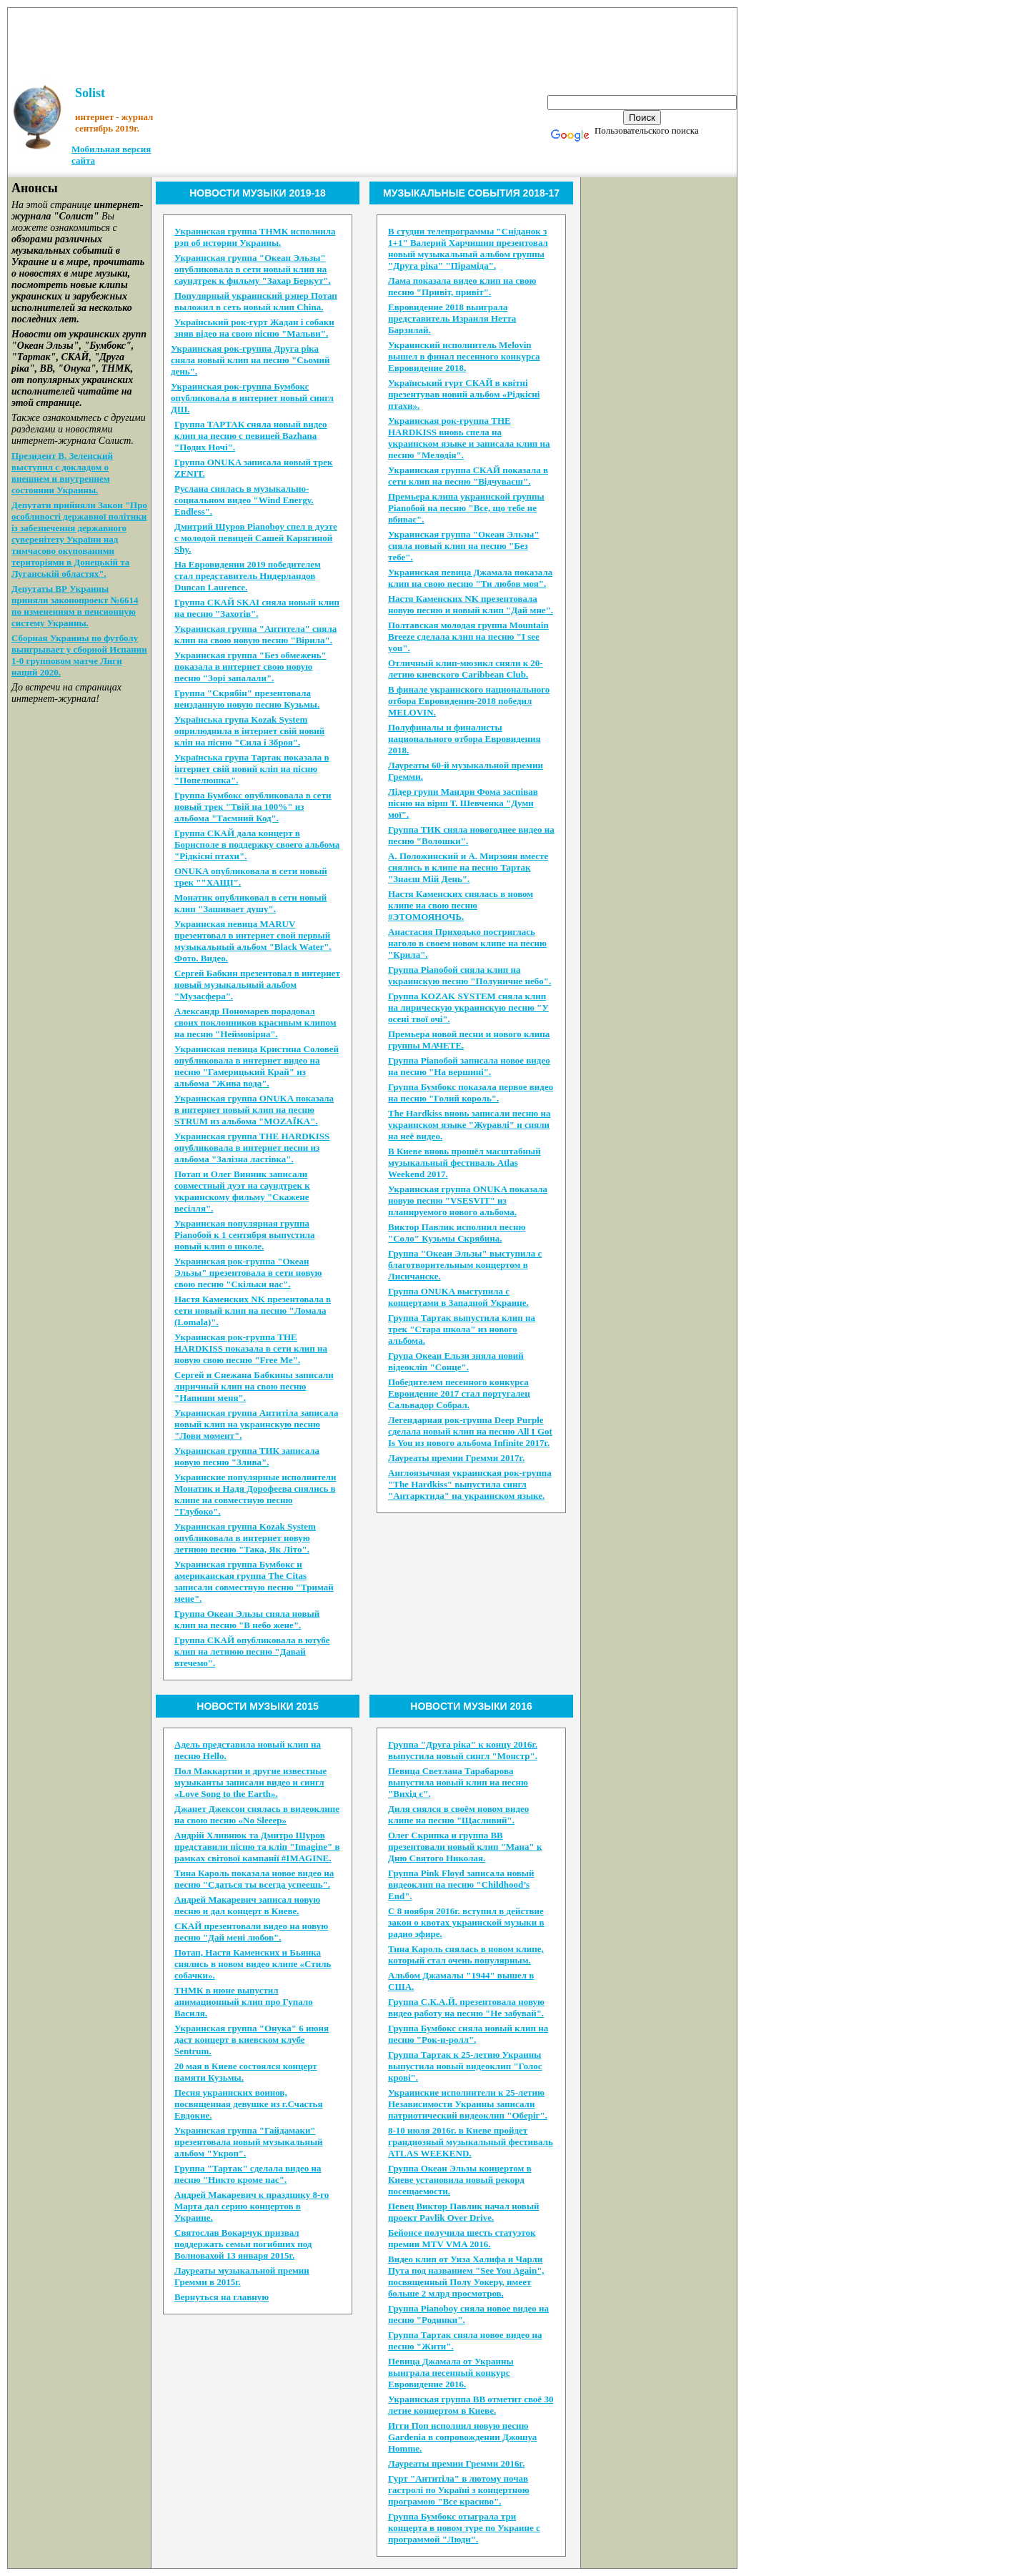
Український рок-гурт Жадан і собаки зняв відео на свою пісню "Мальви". (254, 328)
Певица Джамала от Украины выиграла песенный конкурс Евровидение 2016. (451, 2372)
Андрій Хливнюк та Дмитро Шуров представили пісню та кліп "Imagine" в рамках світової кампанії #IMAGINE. (256, 1846)
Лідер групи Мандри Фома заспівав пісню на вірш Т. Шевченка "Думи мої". (463, 803)
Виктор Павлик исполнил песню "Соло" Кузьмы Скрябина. (456, 1233)
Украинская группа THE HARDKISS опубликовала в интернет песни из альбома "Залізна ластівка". (251, 1147)
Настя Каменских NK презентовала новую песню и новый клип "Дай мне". (470, 604)
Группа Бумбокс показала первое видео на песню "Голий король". (470, 1092)
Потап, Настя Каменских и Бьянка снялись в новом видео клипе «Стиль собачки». (252, 1964)
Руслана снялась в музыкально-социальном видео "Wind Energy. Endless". (244, 500)
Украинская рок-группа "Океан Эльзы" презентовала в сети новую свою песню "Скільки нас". (248, 1272)
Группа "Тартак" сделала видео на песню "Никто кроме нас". (248, 2174)
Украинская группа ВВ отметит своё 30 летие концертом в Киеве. (470, 2405)
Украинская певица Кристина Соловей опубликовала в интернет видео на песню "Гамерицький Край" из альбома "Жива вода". (256, 1066)
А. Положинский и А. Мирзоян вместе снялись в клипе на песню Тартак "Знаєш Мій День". (468, 867)
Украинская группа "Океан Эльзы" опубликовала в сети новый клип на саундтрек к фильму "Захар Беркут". (252, 269)
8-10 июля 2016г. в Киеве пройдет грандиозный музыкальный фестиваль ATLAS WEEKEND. (470, 2142)
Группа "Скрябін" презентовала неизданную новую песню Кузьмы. (246, 699)
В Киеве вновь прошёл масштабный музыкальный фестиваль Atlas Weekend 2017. (464, 1162)
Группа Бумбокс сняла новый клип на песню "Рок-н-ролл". (468, 2034)
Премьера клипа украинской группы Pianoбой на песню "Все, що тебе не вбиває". (466, 508)
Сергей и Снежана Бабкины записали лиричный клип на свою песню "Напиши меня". (254, 1386)
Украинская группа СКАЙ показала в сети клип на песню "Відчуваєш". (468, 476)
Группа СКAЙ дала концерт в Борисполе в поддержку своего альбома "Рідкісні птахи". (256, 844)
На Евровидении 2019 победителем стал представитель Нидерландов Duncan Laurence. (247, 576)
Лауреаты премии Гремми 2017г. (456, 1457)
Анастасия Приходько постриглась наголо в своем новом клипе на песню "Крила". (467, 943)
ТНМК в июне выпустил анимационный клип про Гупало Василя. (243, 2001)
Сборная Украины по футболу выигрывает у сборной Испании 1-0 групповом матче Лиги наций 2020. (79, 655)
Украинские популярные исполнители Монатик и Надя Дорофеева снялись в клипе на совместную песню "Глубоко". (255, 1494)
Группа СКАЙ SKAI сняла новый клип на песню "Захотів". (256, 608)
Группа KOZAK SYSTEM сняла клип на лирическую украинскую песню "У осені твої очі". (468, 1007)
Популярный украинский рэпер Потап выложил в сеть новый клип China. (255, 301)
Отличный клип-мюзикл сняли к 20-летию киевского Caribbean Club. (465, 669)
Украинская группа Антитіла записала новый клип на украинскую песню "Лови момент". (256, 1424)
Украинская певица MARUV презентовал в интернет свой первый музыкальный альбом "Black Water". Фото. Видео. (253, 940)
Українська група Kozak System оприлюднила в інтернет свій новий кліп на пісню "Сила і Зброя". (249, 731)
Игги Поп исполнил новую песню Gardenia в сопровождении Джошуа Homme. (462, 2437)
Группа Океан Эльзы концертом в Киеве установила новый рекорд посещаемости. (460, 2179)
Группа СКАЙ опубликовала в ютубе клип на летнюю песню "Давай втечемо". (251, 1651)
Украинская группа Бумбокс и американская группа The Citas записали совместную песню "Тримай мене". (254, 1581)
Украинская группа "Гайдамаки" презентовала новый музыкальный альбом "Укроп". (248, 2142)
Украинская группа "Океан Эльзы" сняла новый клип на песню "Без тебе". (464, 546)
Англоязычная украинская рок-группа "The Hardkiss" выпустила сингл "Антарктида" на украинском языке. (470, 1484)
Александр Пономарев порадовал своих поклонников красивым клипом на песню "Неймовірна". (255, 1022)
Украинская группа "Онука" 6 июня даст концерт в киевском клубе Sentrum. (251, 2039)
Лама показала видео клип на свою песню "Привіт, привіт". (462, 286)
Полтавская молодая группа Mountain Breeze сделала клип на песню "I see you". (468, 636)
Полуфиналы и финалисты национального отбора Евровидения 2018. (464, 739)
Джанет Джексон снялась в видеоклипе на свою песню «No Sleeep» (256, 1814)
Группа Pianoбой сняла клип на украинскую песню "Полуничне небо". (469, 975)
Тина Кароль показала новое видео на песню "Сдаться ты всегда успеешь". (254, 1879)
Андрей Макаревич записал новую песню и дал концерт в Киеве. (247, 1905)
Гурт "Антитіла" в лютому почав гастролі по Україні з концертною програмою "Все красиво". (459, 2490)
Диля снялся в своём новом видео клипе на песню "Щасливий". (458, 1814)
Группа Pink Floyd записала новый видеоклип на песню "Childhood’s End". (461, 1884)
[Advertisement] (372, 40)
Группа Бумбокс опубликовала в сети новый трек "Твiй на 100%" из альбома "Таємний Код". (253, 806)
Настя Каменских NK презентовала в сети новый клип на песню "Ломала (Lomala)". (252, 1310)
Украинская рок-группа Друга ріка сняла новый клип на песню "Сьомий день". (250, 360)
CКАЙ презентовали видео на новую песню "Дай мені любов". (251, 1932)
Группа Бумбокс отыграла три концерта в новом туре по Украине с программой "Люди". (464, 2528)
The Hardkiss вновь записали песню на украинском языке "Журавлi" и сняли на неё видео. (469, 1124)
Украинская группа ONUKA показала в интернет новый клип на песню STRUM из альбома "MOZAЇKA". (254, 1109)
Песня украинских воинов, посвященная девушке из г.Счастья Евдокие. (248, 2104)
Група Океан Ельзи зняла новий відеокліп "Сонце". (456, 1361)
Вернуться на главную (221, 2297)
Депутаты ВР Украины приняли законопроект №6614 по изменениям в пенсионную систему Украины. (74, 605)
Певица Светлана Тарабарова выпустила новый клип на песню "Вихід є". (458, 1782)
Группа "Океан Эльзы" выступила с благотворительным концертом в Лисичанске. (465, 1265)
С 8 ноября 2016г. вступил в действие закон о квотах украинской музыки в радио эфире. (466, 1922)
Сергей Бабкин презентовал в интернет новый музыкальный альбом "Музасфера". (257, 984)
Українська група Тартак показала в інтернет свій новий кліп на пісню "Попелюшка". (251, 769)
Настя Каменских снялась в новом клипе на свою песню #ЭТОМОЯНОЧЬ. (460, 905)
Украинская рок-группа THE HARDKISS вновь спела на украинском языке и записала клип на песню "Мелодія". (469, 437)
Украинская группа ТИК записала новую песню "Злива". (246, 1456)
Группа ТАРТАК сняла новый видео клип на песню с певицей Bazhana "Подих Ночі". (250, 435)
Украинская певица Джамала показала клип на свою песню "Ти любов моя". (470, 578)
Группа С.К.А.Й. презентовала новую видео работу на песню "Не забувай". (466, 2007)
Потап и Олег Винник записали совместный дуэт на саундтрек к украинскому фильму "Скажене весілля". (242, 1191)
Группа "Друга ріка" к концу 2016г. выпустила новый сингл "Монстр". (462, 1750)
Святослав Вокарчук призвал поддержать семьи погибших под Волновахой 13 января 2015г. (243, 2244)
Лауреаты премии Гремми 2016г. (456, 2463)
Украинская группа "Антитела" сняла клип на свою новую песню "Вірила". (255, 634)
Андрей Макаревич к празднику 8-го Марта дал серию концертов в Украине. (251, 2206)
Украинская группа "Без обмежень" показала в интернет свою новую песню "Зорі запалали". (250, 666)
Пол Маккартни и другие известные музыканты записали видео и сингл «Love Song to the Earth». (250, 1782)
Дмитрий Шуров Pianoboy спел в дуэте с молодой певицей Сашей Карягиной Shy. (255, 538)
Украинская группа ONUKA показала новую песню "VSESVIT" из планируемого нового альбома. (467, 1200)
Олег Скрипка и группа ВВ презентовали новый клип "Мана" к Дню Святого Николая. (465, 1846)
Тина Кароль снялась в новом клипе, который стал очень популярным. (466, 1954)
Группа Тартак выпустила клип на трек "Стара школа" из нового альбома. (461, 1329)
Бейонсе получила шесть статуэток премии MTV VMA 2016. (461, 2238)
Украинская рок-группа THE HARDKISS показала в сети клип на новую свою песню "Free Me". (250, 1348)
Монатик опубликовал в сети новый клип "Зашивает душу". (250, 903)
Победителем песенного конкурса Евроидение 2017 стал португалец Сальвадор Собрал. (459, 1393)
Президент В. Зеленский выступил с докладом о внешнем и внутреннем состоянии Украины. (62, 472)
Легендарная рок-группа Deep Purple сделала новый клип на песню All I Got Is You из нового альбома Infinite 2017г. (470, 1431)
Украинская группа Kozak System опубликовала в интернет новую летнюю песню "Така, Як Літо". (245, 1538)
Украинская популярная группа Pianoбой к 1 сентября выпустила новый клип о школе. (244, 1235)
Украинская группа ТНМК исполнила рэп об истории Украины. (255, 237)
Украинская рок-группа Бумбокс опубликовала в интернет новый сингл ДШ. (252, 398)
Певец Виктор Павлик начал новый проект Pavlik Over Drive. (464, 2212)
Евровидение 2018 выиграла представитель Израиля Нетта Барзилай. (452, 318)
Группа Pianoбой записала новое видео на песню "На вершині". (469, 1066)
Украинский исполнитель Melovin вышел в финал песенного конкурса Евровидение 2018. (464, 356)
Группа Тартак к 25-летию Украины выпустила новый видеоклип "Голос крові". (465, 2066)
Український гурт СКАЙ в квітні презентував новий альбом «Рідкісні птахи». (464, 394)
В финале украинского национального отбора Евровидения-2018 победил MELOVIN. (469, 701)
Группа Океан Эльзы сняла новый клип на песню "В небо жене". (246, 1619)
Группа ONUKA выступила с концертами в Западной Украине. (458, 1297)
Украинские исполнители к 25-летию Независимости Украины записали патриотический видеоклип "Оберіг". (467, 2104)
